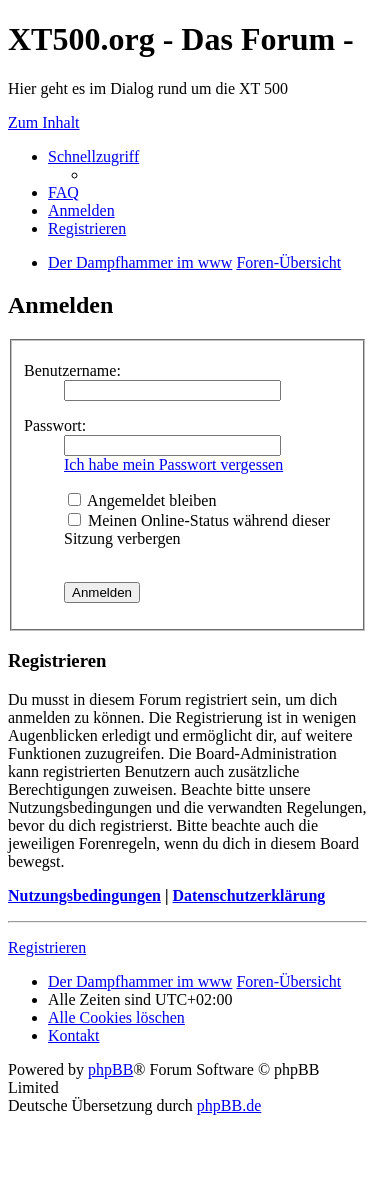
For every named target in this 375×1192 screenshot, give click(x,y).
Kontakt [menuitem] (74, 1035)
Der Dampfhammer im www (140, 981)
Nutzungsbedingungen (84, 895)
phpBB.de (229, 1105)
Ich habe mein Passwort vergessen (173, 464)
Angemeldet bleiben (142, 500)
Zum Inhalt (44, 122)
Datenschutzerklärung (248, 895)
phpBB (110, 1069)
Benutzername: (72, 370)
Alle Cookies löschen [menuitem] (116, 1017)
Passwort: (55, 425)
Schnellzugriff (93, 156)
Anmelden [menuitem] (81, 210)
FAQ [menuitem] (63, 192)
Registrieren (47, 947)
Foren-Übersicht (288, 981)
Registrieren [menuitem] (87, 228)
